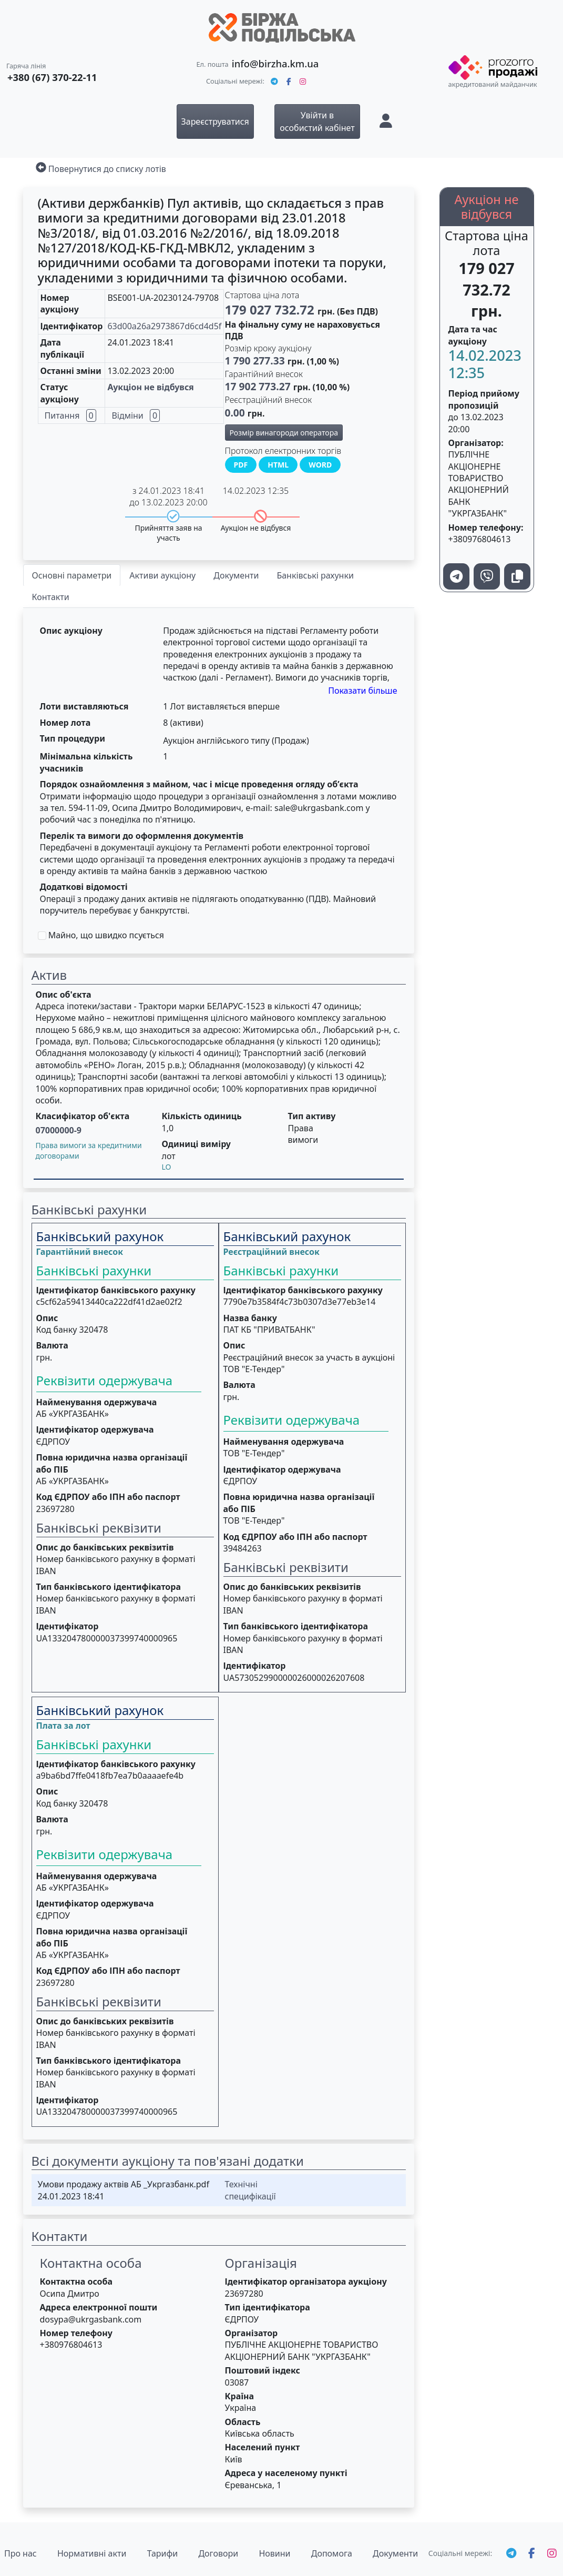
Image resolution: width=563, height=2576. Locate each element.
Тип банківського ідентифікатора (108, 1587)
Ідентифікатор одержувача (95, 1429)
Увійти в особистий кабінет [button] (317, 121)
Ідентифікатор (67, 1626)
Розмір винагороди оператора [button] (284, 433)
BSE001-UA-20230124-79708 (163, 297)
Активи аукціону (162, 575)
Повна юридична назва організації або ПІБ (112, 1463)
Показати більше (362, 690)
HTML (278, 465)
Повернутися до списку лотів (107, 169)
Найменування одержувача (96, 1402)
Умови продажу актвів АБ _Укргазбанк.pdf (123, 2184)
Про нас (20, 2553)
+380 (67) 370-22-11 (52, 77)
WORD (320, 465)
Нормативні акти (91, 2553)
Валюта (52, 1345)
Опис (47, 1318)
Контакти (50, 597)
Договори (218, 2553)
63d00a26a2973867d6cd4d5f (164, 326)
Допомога (331, 2553)
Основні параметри (72, 575)
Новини (274, 2553)
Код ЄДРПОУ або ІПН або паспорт (108, 1497)
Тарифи (162, 2553)
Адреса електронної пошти (99, 2307)
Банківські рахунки (315, 575)
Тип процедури (72, 738)
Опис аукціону (71, 630)
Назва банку (250, 1318)
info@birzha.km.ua (275, 63)
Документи (236, 575)
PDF (241, 465)
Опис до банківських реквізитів (105, 1547)
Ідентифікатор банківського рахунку (116, 1290)
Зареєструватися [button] (215, 121)
